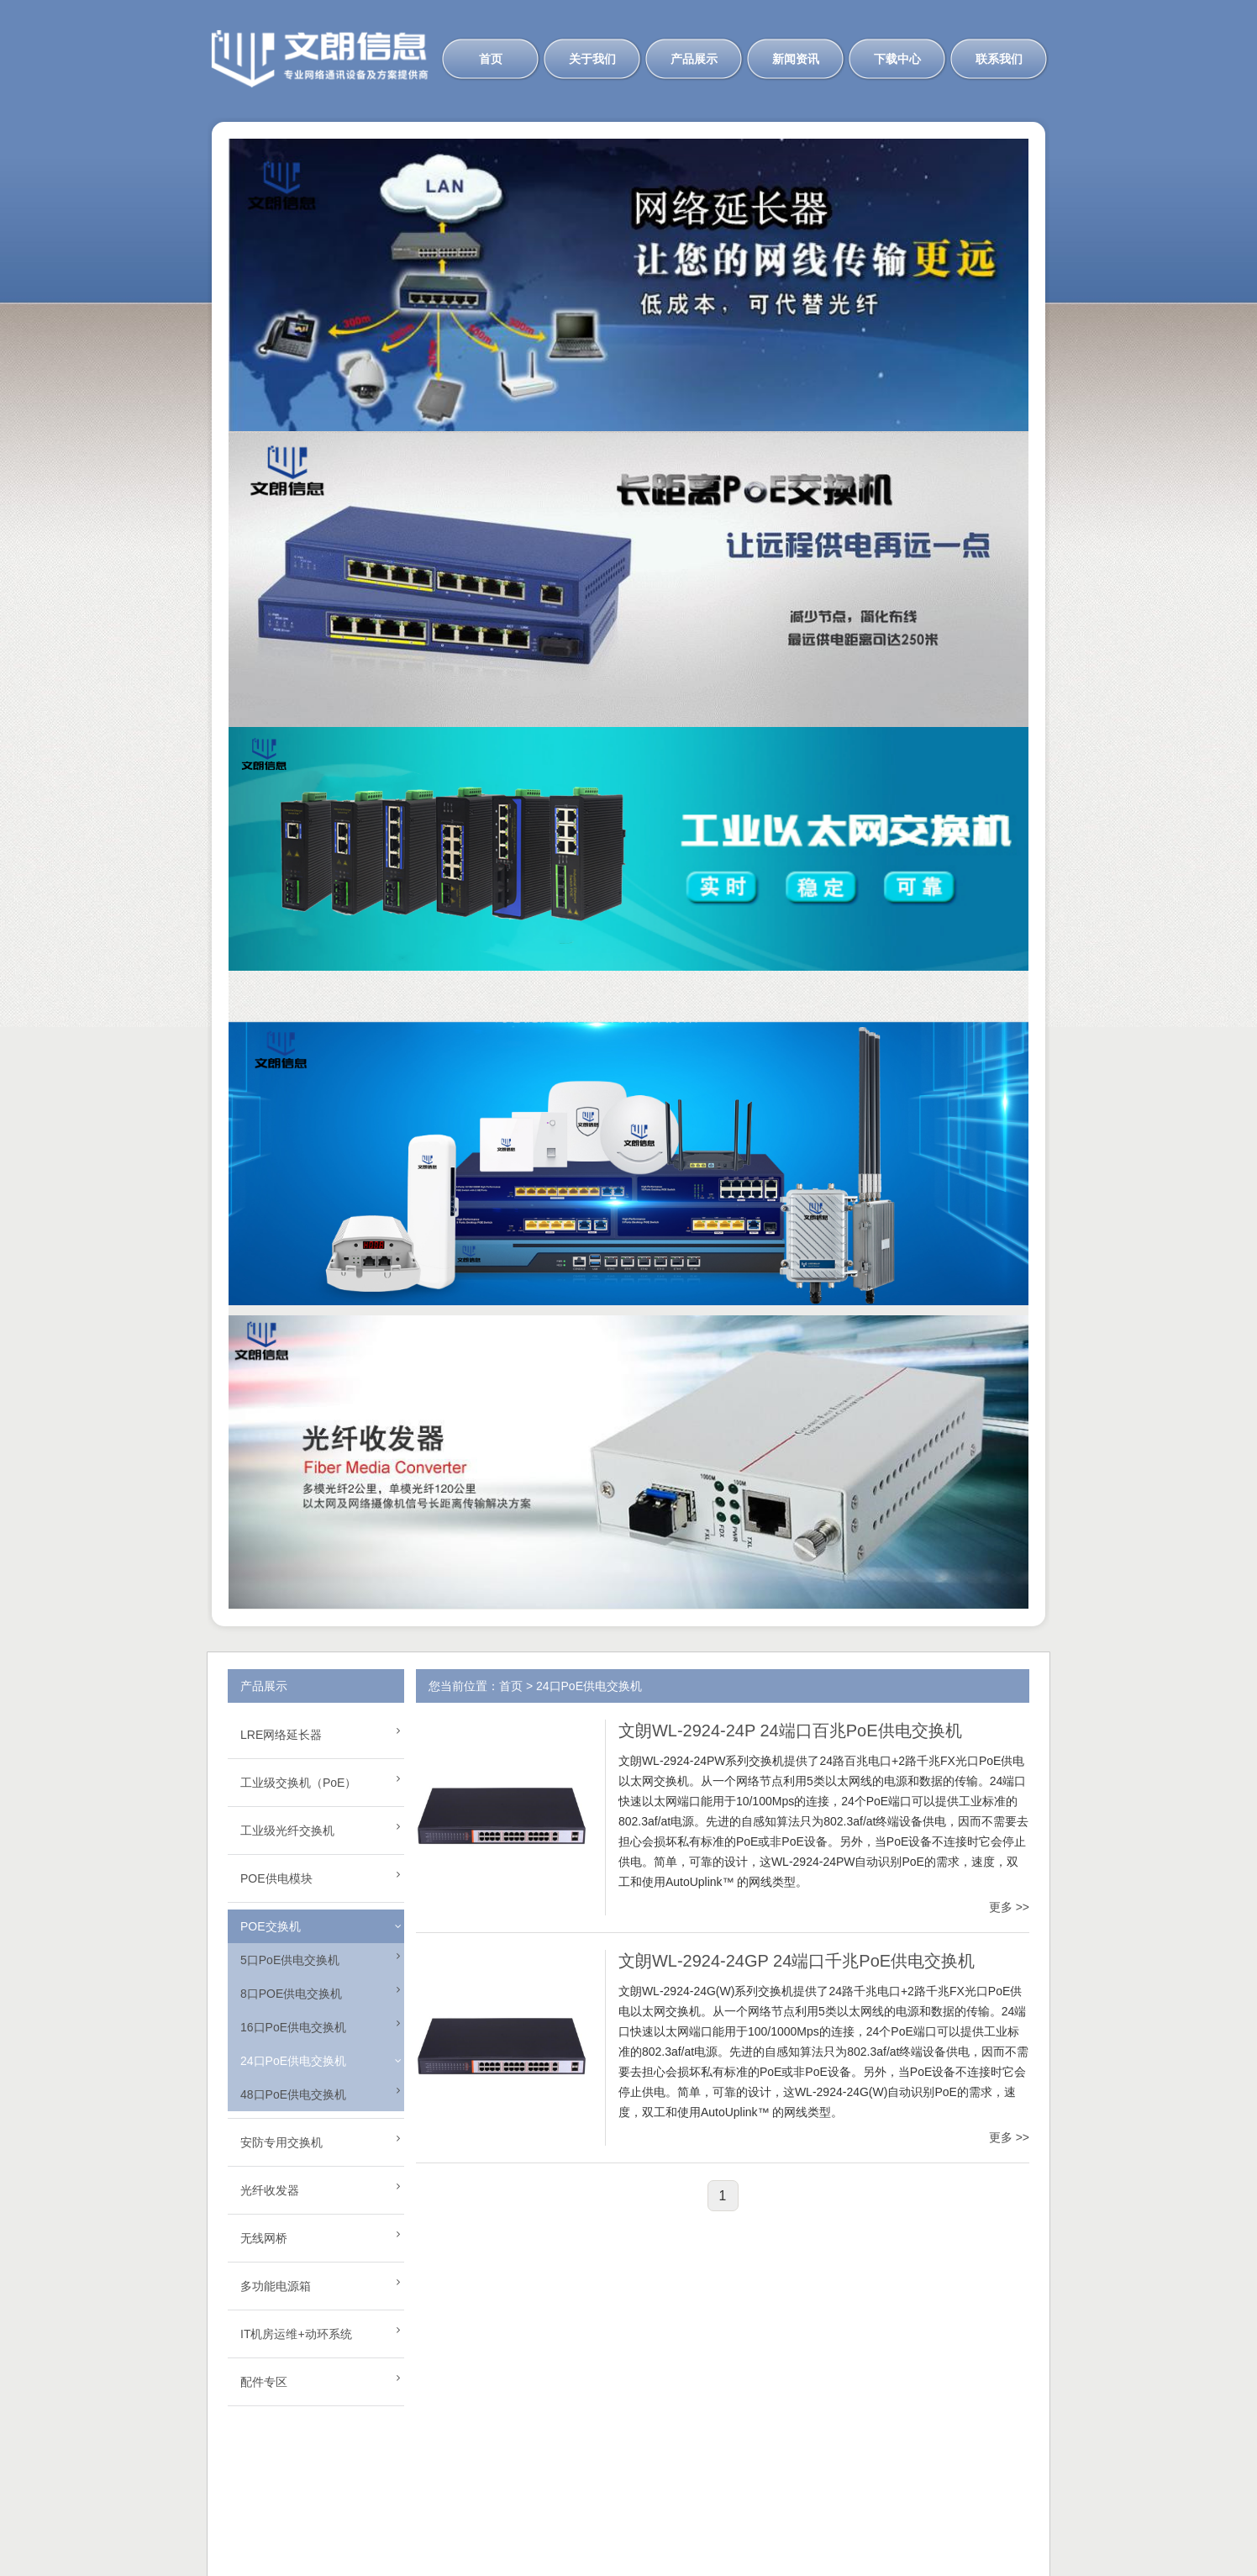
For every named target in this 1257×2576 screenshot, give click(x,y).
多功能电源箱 (275, 2286)
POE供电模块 (276, 1878)
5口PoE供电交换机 (289, 1960)
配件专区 (263, 2382)
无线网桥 (263, 2238)
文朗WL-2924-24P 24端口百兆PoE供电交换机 (790, 1730)
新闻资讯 (795, 59)
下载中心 (897, 59)
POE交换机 (270, 1926)
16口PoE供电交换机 (293, 2027)
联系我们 (999, 59)
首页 (490, 59)
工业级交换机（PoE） (298, 1782)
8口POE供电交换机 (291, 1993)
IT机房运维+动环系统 (296, 2334)
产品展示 (694, 59)
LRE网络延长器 (281, 1734)
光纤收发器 (269, 2190)
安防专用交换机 (281, 2142)
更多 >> (1009, 1907)
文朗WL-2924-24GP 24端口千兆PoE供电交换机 (796, 1961)
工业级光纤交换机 (287, 1830)
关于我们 (592, 59)
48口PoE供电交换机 (293, 2094)
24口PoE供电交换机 (293, 2061)
